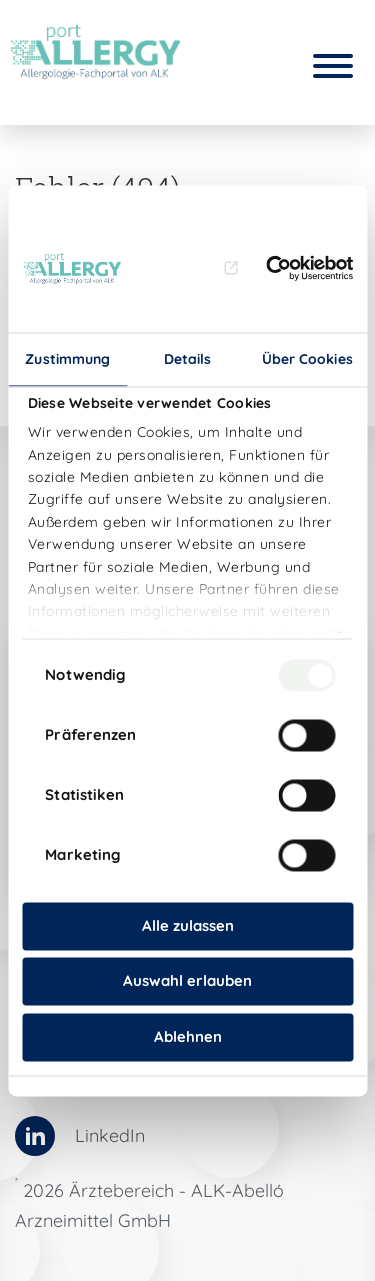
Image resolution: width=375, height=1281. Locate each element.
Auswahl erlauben (187, 981)
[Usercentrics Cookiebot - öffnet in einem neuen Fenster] (288, 269)
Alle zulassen (188, 925)
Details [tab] (188, 359)
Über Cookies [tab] (307, 359)
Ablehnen (188, 1036)
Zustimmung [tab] (67, 359)
